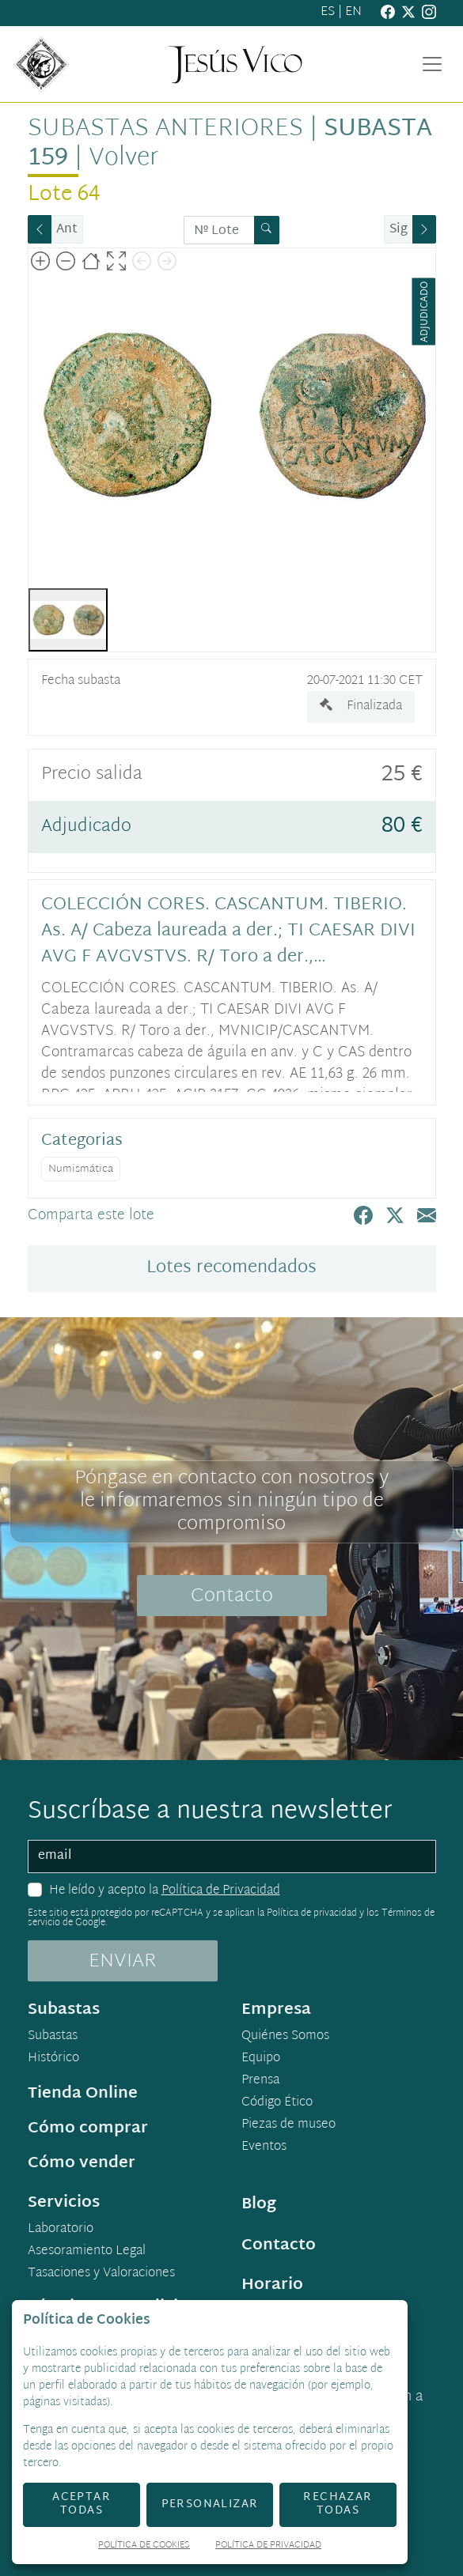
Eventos (264, 2147)
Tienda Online (83, 2094)
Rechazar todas (337, 2504)
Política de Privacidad (220, 1890)
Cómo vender (81, 2163)
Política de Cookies (144, 2546)
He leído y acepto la (164, 1891)
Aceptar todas (81, 2504)
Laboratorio (60, 2230)
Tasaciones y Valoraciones (101, 2274)
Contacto (232, 1596)
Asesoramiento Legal (87, 2252)
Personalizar (210, 2504)
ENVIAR (123, 1961)
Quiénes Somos (285, 2037)
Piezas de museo (288, 2125)
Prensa (260, 2081)
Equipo (260, 2059)
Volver (123, 159)
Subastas (53, 2037)
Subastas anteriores (165, 130)
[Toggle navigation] (432, 64)
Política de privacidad (312, 1913)
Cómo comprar (88, 2128)
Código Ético (277, 2103)
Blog (258, 2204)
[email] (232, 1856)
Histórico (53, 2059)
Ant (67, 229)
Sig (398, 229)
